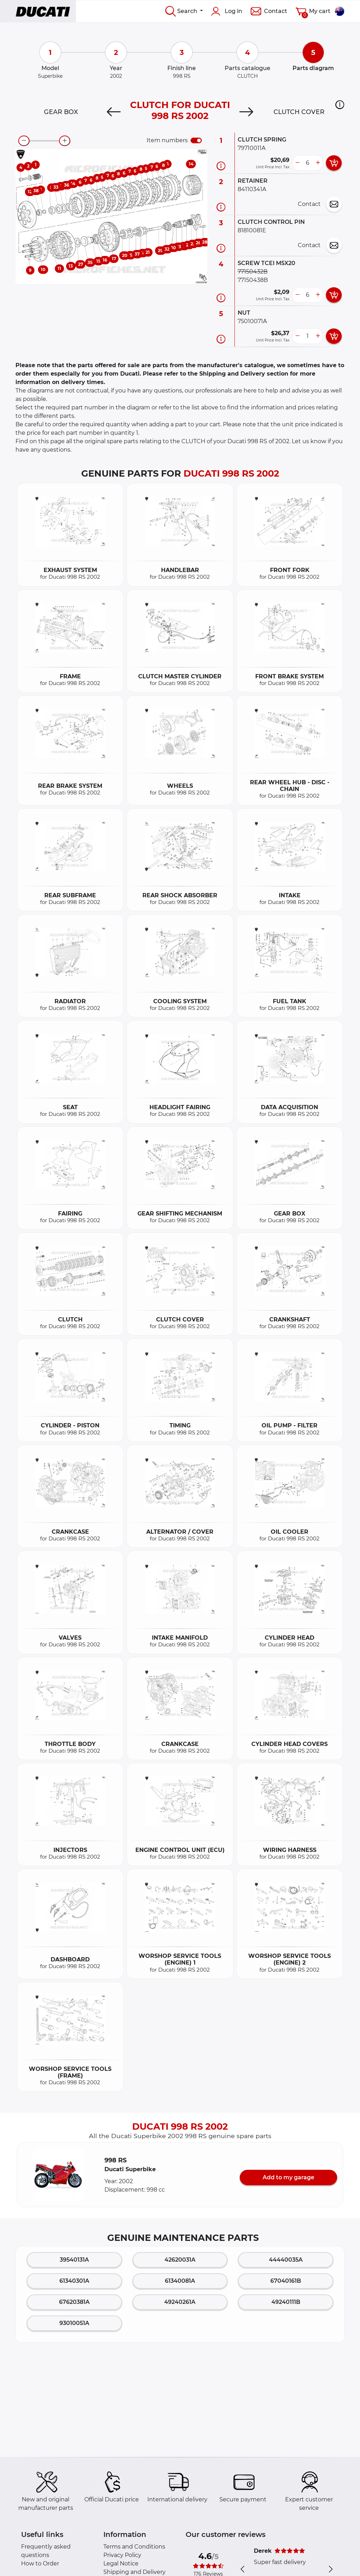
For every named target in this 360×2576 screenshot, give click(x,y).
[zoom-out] (24, 141)
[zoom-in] (64, 141)
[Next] (246, 112)
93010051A (74, 2323)
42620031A (180, 2259)
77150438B (253, 280)
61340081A (180, 2280)
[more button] (318, 163)
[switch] (196, 140)
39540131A (74, 2259)
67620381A (74, 2302)
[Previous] (114, 112)
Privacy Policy (122, 2555)
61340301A (74, 2280)
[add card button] (334, 163)
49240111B (285, 2302)
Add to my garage (288, 2177)
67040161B (285, 2280)
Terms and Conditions (134, 2546)
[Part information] (220, 165)
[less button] (297, 163)
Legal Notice (121, 2563)
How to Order (40, 2563)
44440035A (286, 2259)
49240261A (179, 2302)
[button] (340, 104)
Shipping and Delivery (134, 2572)
